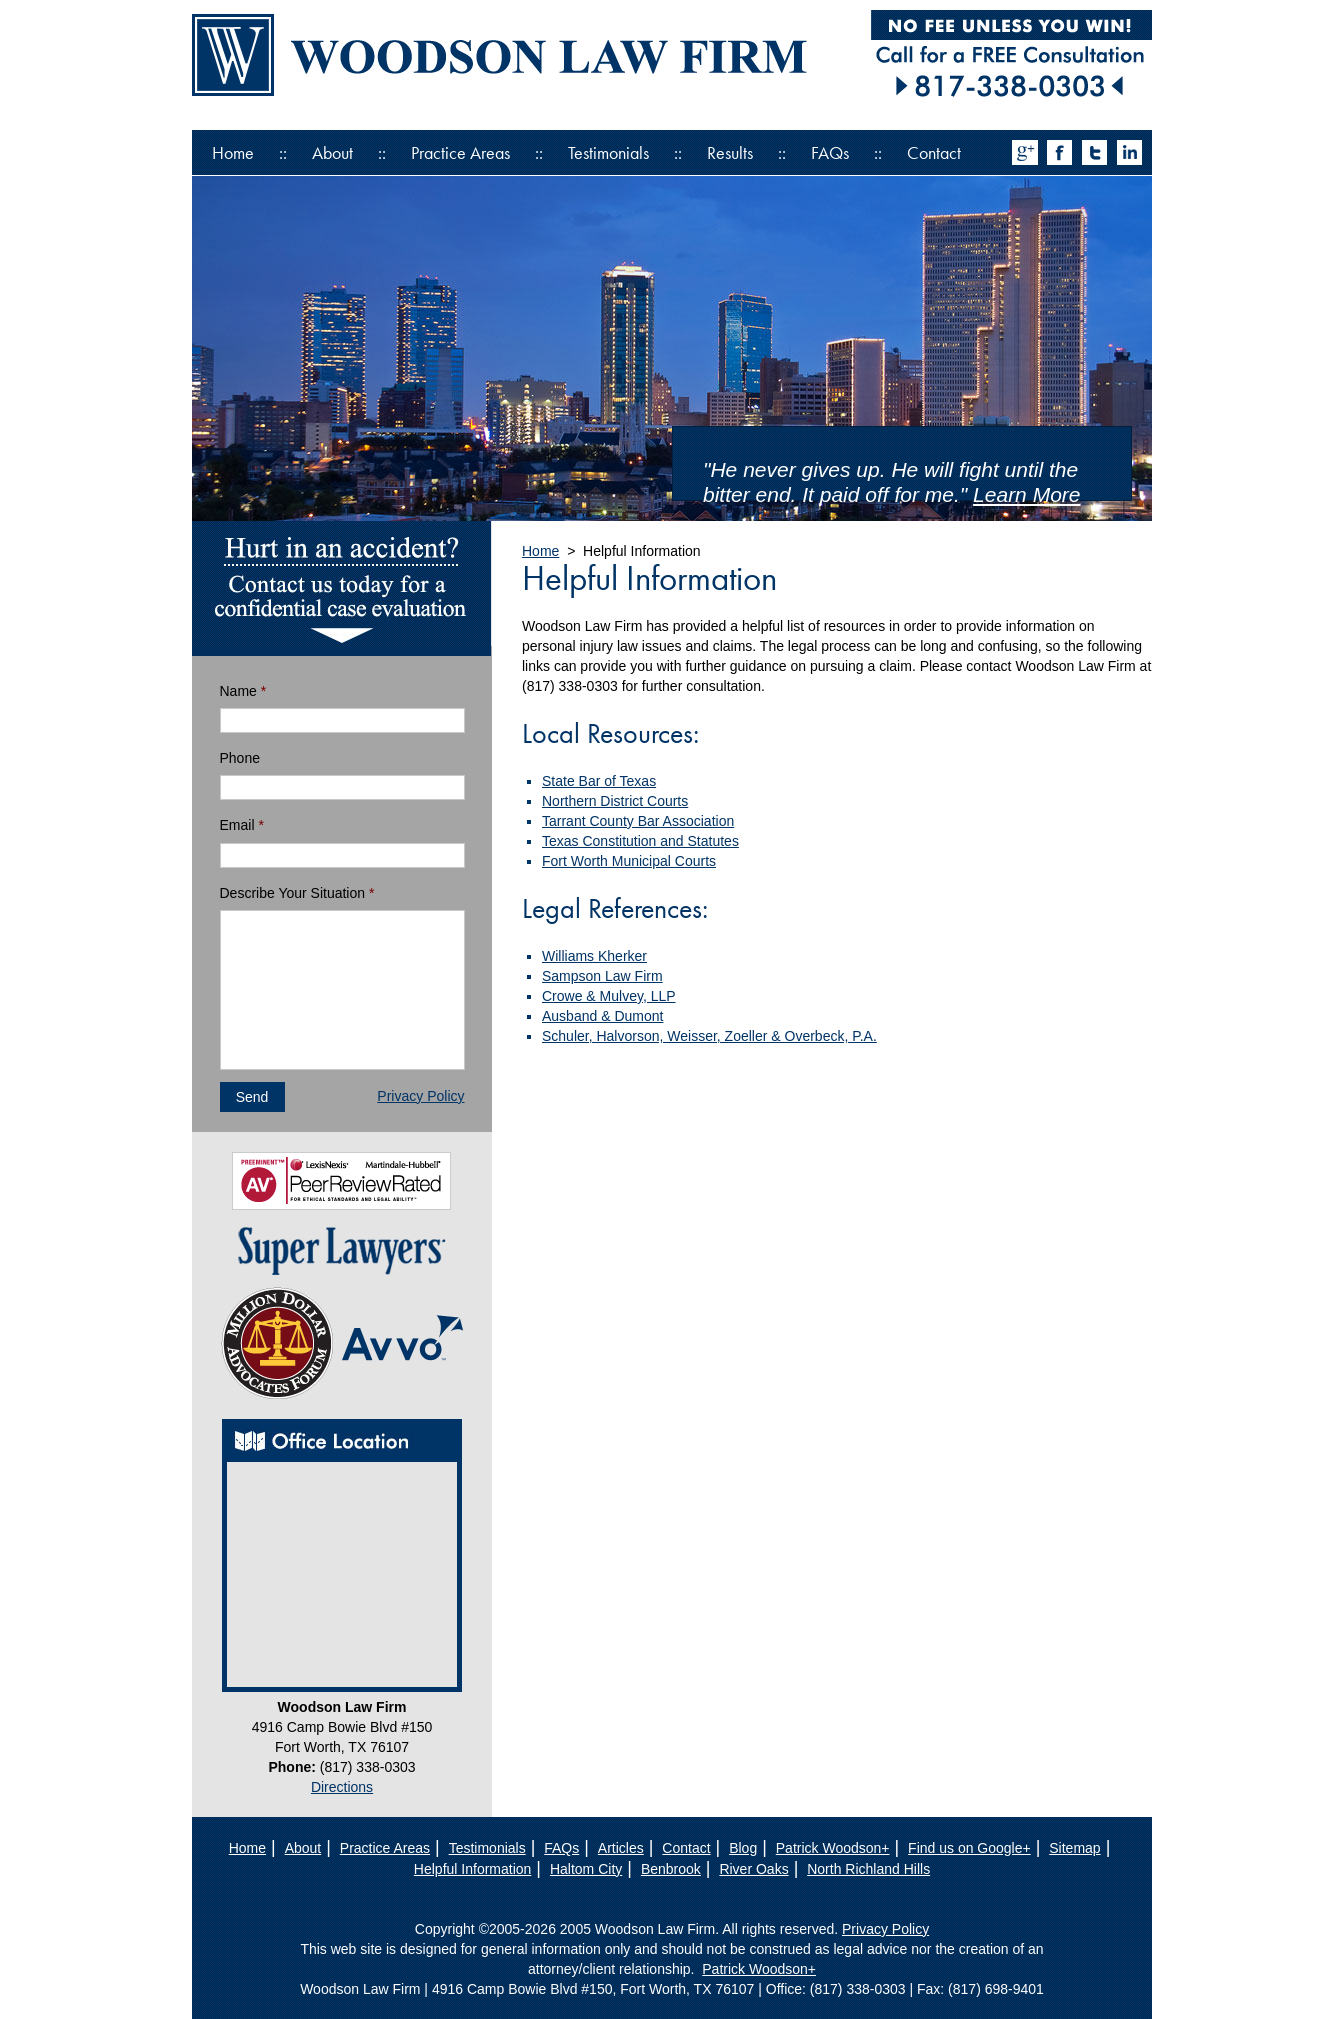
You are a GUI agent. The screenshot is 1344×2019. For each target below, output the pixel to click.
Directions (342, 1787)
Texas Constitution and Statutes (640, 841)
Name (243, 691)
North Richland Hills (868, 1869)
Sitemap (1074, 1848)
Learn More (1026, 494)
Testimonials (608, 152)
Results (730, 152)
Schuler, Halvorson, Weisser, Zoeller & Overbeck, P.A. (709, 1036)
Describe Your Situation (297, 893)
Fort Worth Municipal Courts (629, 861)
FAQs (830, 152)
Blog (743, 1848)
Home (233, 152)
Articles (621, 1848)
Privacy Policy (420, 1096)
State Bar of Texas (599, 781)
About (332, 152)
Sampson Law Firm (602, 976)
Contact (934, 152)
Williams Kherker (594, 956)
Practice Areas (460, 152)
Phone (240, 758)
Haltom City (586, 1869)
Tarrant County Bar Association (638, 821)
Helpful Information (473, 1869)
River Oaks (753, 1869)
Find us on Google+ (969, 1848)
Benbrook (671, 1869)
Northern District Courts (615, 801)
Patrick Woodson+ (833, 1848)
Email (242, 825)
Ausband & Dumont (602, 1016)
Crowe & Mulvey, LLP (609, 996)
